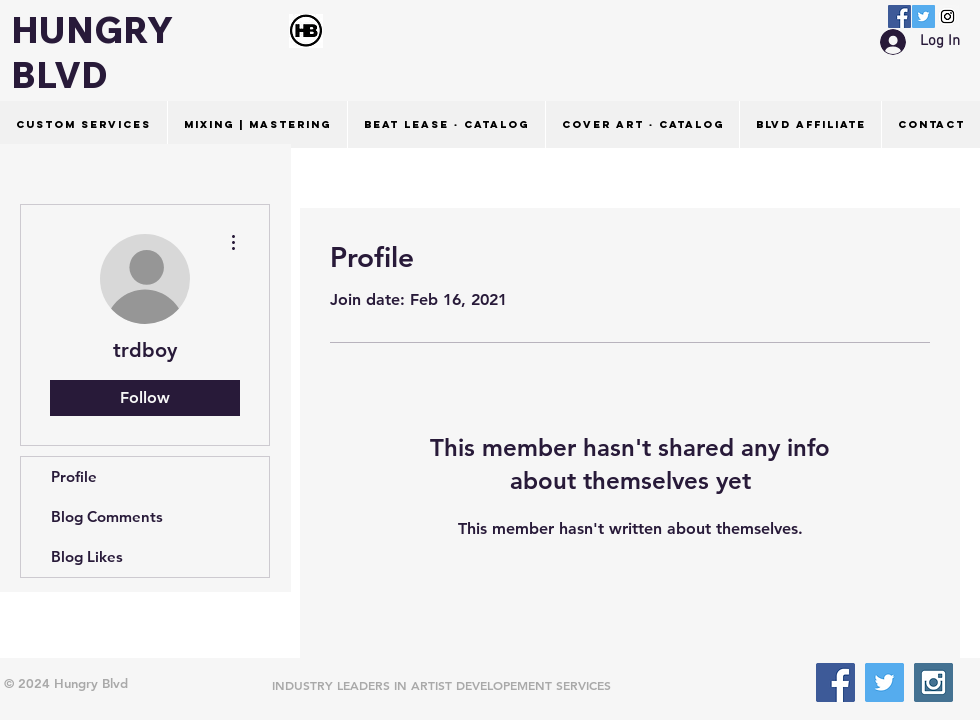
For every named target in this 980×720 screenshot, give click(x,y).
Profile (74, 476)
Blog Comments (107, 516)
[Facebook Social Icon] (899, 16)
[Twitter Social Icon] (923, 16)
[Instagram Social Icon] (947, 16)
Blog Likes (87, 556)
